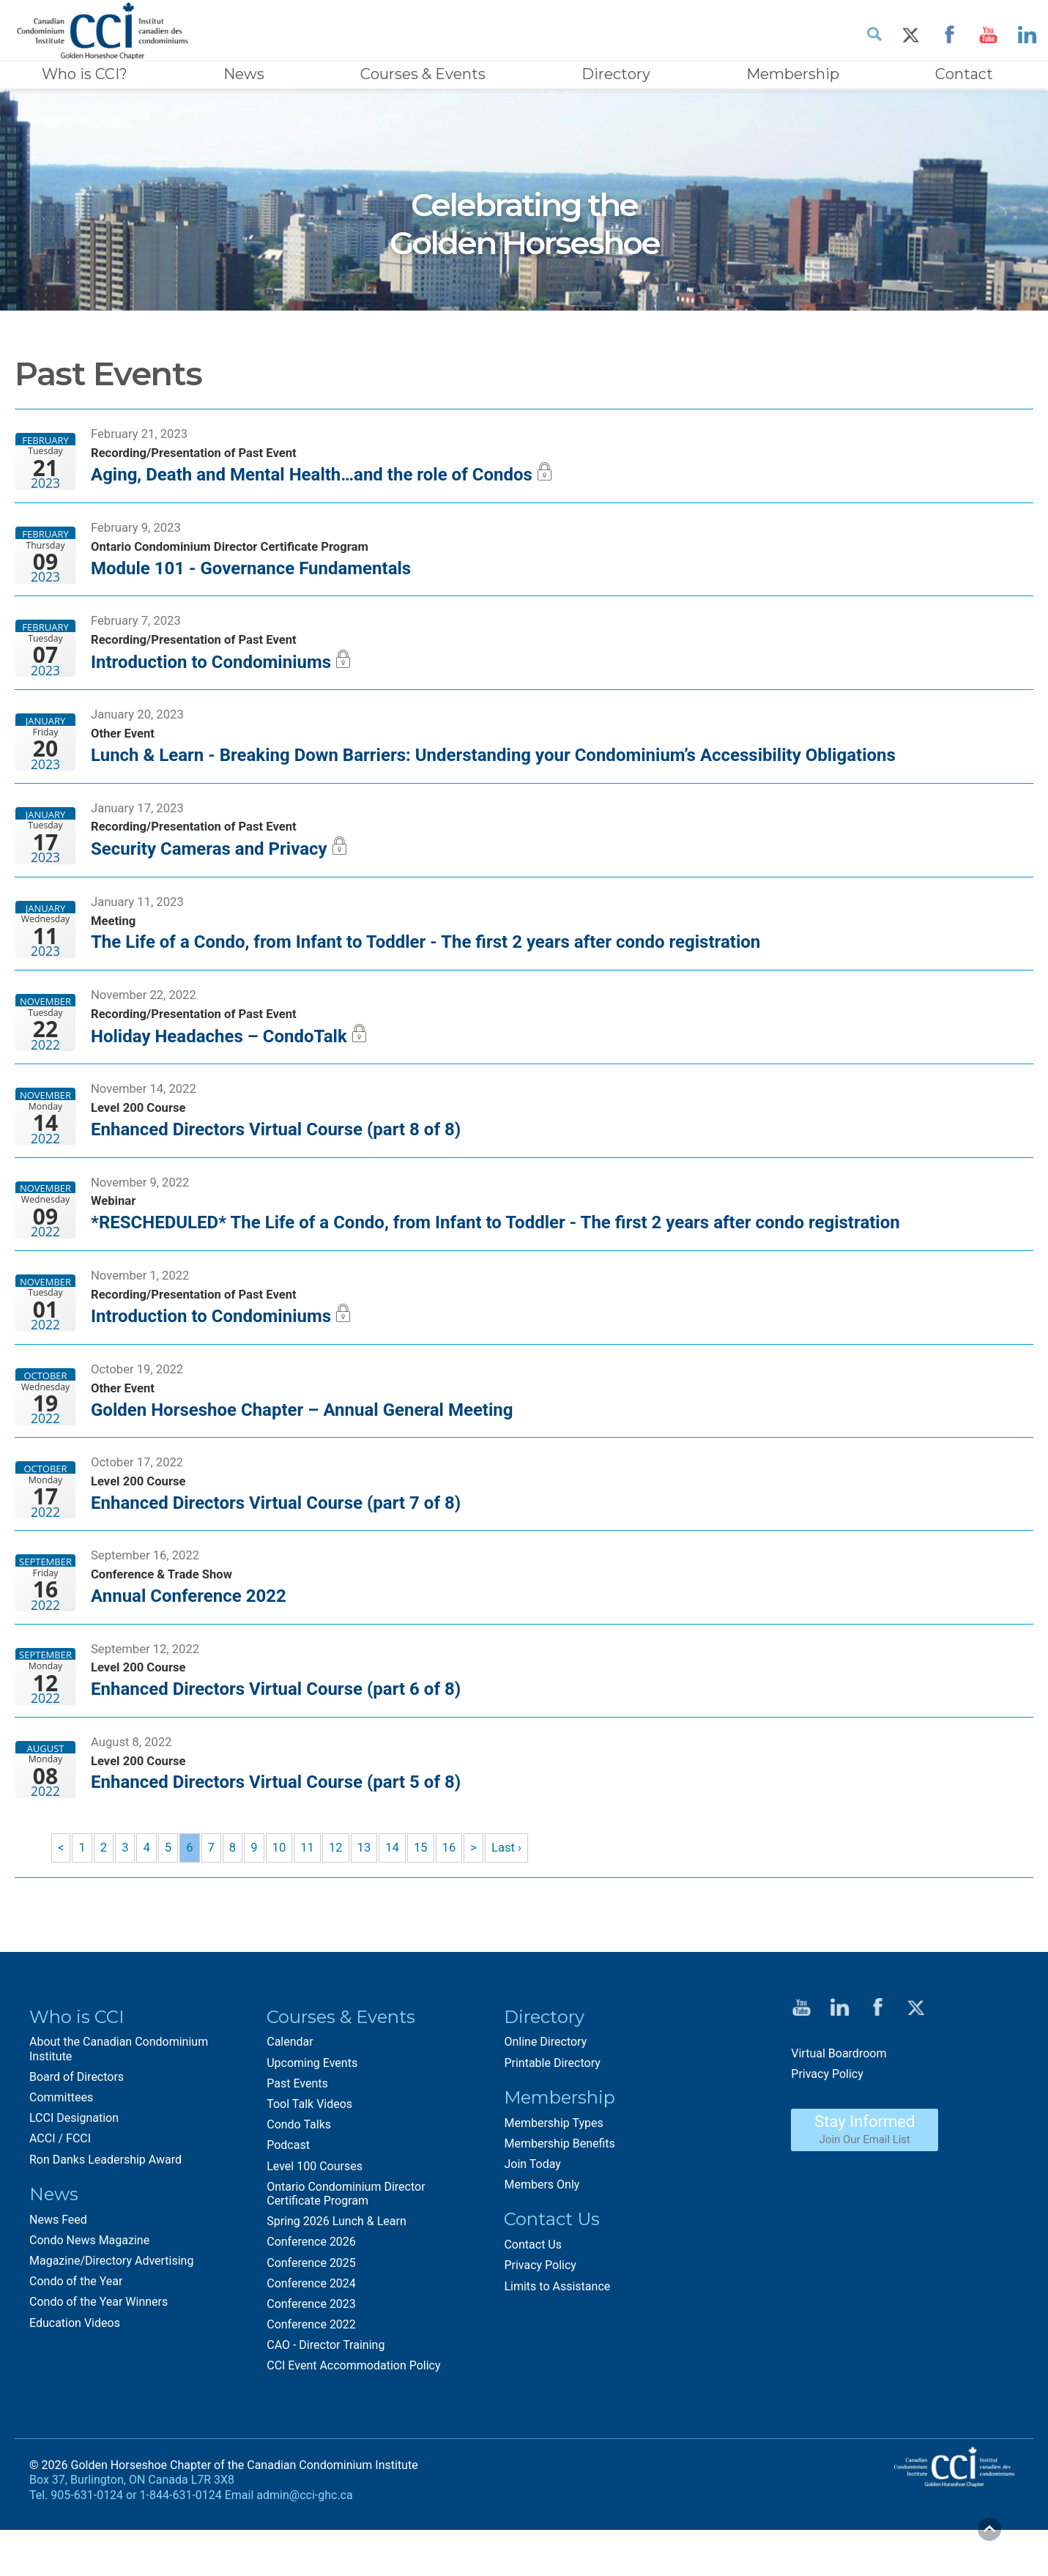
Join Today (532, 2219)
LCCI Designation (74, 2173)
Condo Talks (299, 2179)
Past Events (297, 2138)
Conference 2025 (311, 2317)
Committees (61, 2152)
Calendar (290, 2097)
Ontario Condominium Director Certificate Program (346, 2248)
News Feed (58, 2274)
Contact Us (533, 2299)
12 (342, 1901)
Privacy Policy (540, 2320)
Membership (792, 74)
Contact (964, 74)
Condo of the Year (75, 2336)
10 (283, 1901)
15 (429, 1901)
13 (370, 1901)
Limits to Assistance (557, 2340)
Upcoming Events (312, 2117)
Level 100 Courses (315, 2220)
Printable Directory (552, 2117)
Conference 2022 (311, 2379)
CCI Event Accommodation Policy (353, 2420)
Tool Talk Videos (309, 2159)
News (243, 74)
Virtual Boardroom (838, 2108)
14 (400, 1901)
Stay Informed (864, 2183)
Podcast (288, 2200)
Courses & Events (423, 74)
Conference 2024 (311, 2338)
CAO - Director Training (325, 2400)
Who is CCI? (84, 74)
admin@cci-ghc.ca (304, 2550)
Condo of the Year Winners (98, 2357)
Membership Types (553, 2177)
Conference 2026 (311, 2297)
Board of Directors (76, 2131)
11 (312, 1901)
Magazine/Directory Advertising (111, 2315)
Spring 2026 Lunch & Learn (336, 2276)
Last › (518, 1901)
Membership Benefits (559, 2198)
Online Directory (545, 2097)
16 (458, 1901)
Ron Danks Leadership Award (105, 2214)
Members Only (541, 2239)
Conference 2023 (311, 2358)
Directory (615, 74)
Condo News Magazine (89, 2294)
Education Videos (74, 2377)
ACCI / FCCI (60, 2193)
